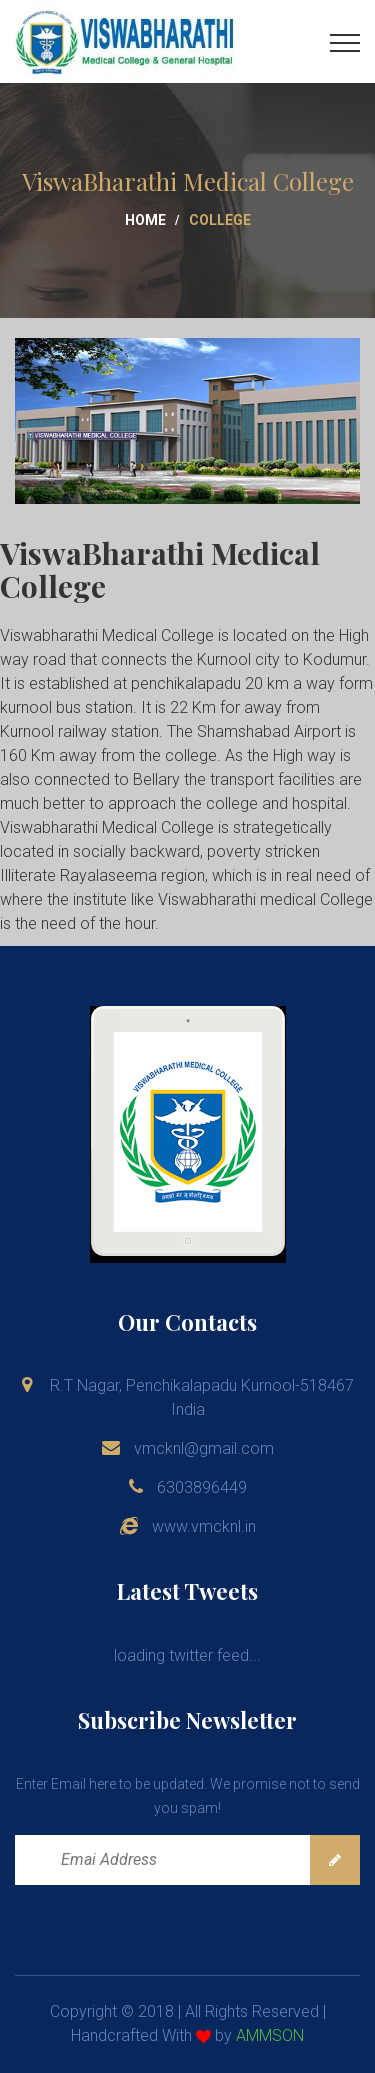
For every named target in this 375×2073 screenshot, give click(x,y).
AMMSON (270, 2035)
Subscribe (335, 1860)
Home (145, 220)
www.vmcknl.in (204, 1526)
